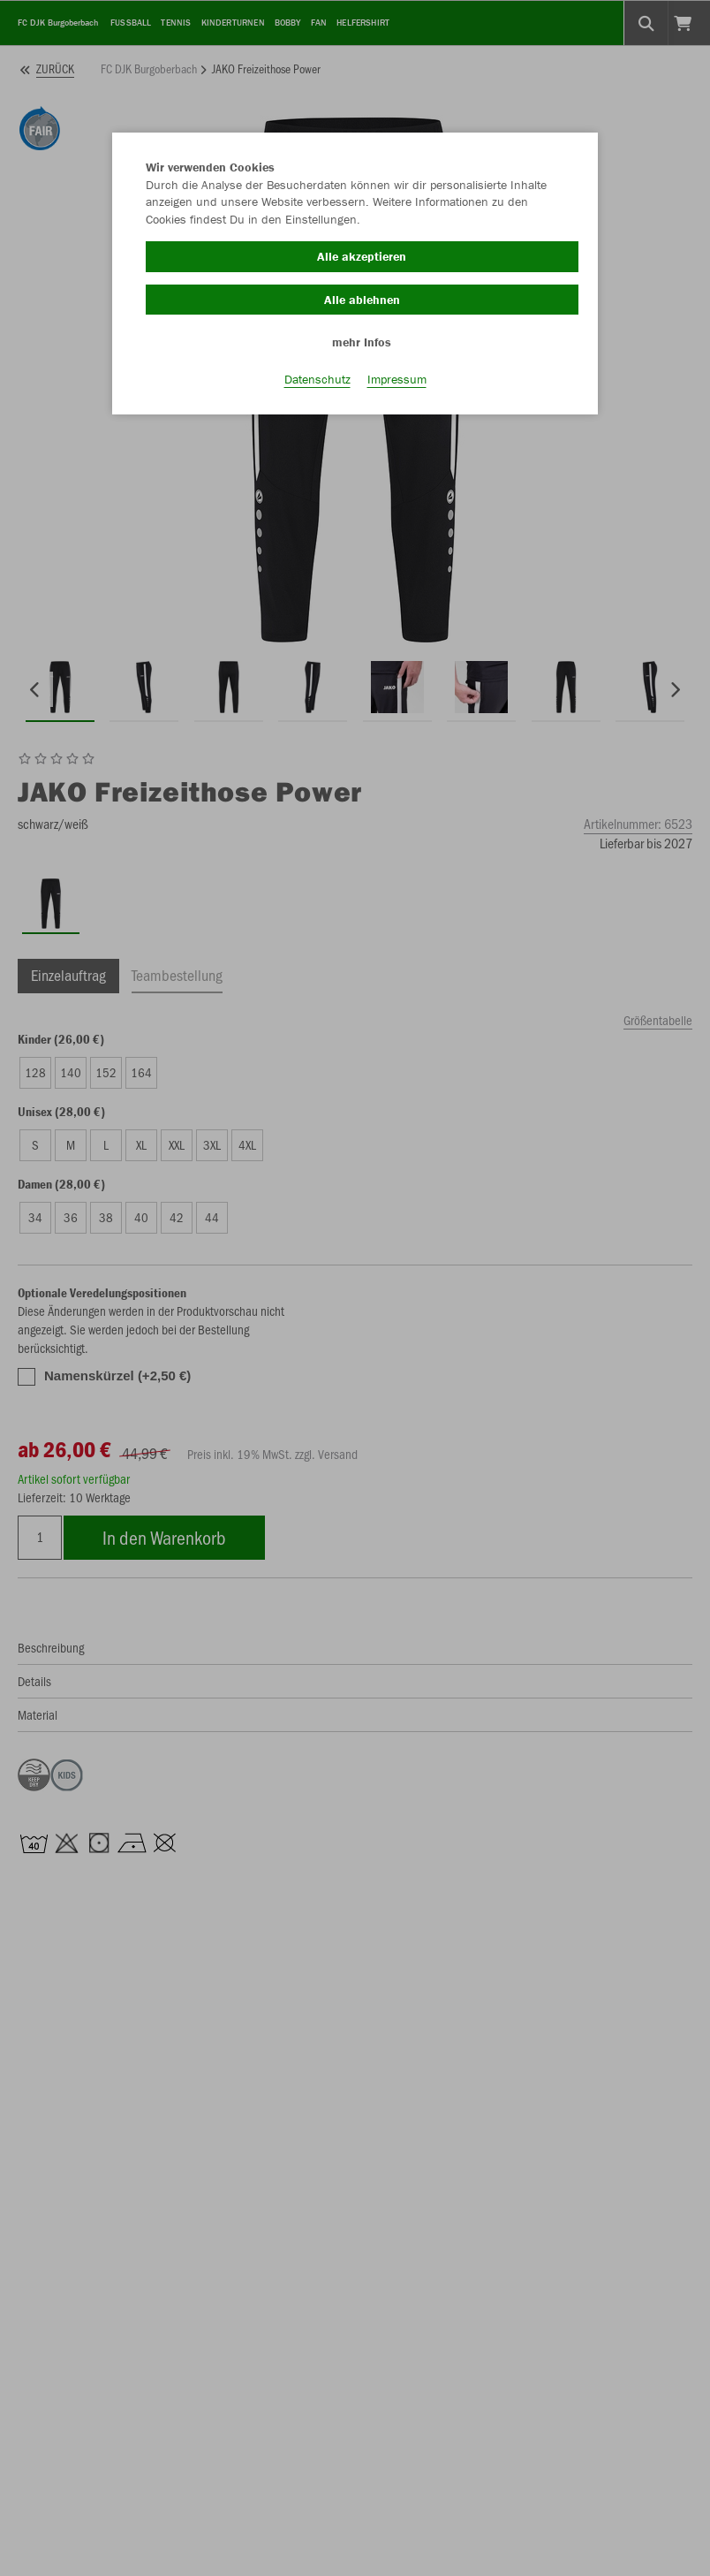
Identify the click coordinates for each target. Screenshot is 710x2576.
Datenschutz (317, 381)
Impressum (397, 381)
